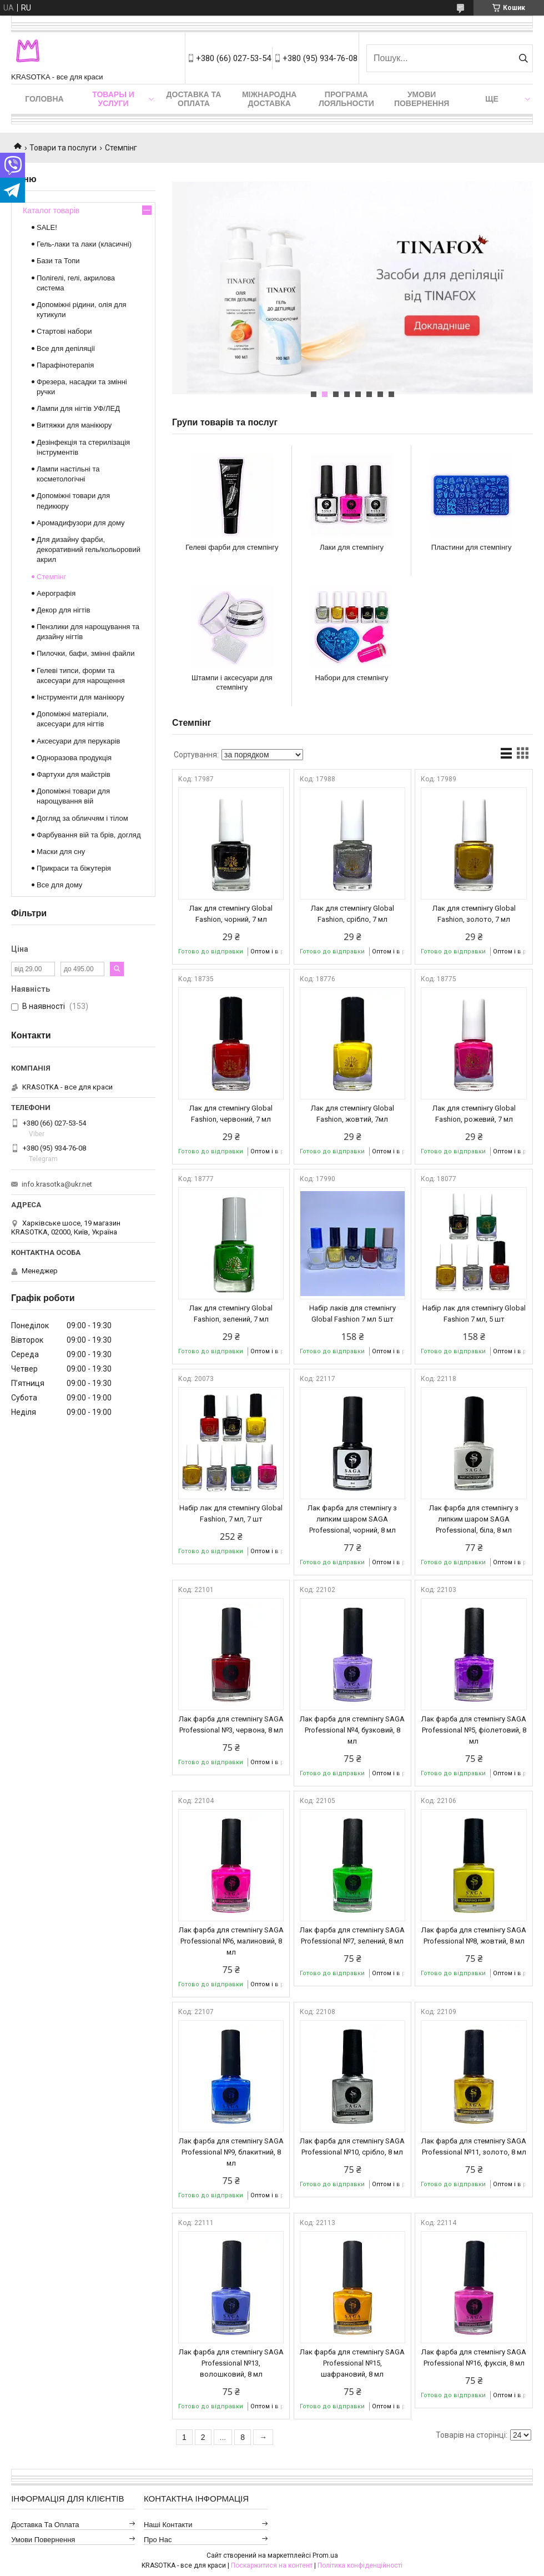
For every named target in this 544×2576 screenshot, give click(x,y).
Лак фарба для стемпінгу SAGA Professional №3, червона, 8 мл (231, 1724)
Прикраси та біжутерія (74, 868)
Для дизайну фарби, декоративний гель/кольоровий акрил (88, 549)
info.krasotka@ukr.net (57, 1184)
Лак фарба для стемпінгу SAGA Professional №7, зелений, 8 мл (352, 1935)
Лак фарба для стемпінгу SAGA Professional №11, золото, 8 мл (473, 2146)
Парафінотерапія (65, 365)
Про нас (158, 2539)
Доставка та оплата (194, 99)
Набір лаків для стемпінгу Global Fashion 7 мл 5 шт (352, 1313)
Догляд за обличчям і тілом (82, 818)
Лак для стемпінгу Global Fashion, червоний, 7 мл (231, 1113)
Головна (44, 98)
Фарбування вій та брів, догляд (89, 835)
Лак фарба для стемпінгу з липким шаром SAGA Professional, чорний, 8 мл (352, 1519)
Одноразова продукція (74, 758)
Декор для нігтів (63, 610)
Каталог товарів (51, 210)
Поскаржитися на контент (272, 2565)
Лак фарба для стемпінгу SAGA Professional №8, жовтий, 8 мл (473, 1935)
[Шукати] (523, 58)
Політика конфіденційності (360, 2565)
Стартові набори (64, 331)
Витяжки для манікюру (74, 425)
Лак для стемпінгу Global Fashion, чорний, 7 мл (231, 913)
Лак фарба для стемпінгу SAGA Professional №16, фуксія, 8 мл (473, 2357)
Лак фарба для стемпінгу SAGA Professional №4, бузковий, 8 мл (352, 1730)
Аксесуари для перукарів (78, 741)
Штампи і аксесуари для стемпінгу (232, 682)
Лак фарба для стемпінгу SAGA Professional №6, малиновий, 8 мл (231, 1941)
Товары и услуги (113, 99)
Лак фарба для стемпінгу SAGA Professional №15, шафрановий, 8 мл (352, 2363)
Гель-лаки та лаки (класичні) (84, 244)
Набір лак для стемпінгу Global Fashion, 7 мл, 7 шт (231, 1513)
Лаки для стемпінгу (352, 547)
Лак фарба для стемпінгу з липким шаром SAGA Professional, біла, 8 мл (473, 1519)
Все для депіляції (66, 348)
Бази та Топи (58, 261)
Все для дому (59, 885)
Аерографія (56, 593)
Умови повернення (421, 99)
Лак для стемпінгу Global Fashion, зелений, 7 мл (231, 1313)
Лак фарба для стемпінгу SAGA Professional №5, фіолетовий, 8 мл (473, 1730)
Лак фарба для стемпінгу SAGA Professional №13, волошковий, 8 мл (231, 2363)
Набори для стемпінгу (351, 678)
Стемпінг (51, 577)
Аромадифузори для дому (81, 523)
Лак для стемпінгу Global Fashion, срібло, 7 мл (352, 913)
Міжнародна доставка (269, 99)
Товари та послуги (63, 147)
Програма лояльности (346, 99)
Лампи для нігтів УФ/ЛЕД (78, 408)
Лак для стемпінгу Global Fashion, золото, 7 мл (474, 913)
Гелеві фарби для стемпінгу (231, 547)
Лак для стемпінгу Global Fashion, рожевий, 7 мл (474, 1113)
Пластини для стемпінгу (471, 547)
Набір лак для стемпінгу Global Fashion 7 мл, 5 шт (474, 1313)
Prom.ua (325, 2555)
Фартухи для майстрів (73, 774)
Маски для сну (61, 851)
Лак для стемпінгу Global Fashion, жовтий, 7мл (352, 1113)
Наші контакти (168, 2524)
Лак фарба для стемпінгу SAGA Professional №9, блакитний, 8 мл (231, 2152)
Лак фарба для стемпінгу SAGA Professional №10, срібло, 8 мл (352, 2146)
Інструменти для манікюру (80, 697)
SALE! (47, 227)
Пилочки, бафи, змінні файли (85, 653)
